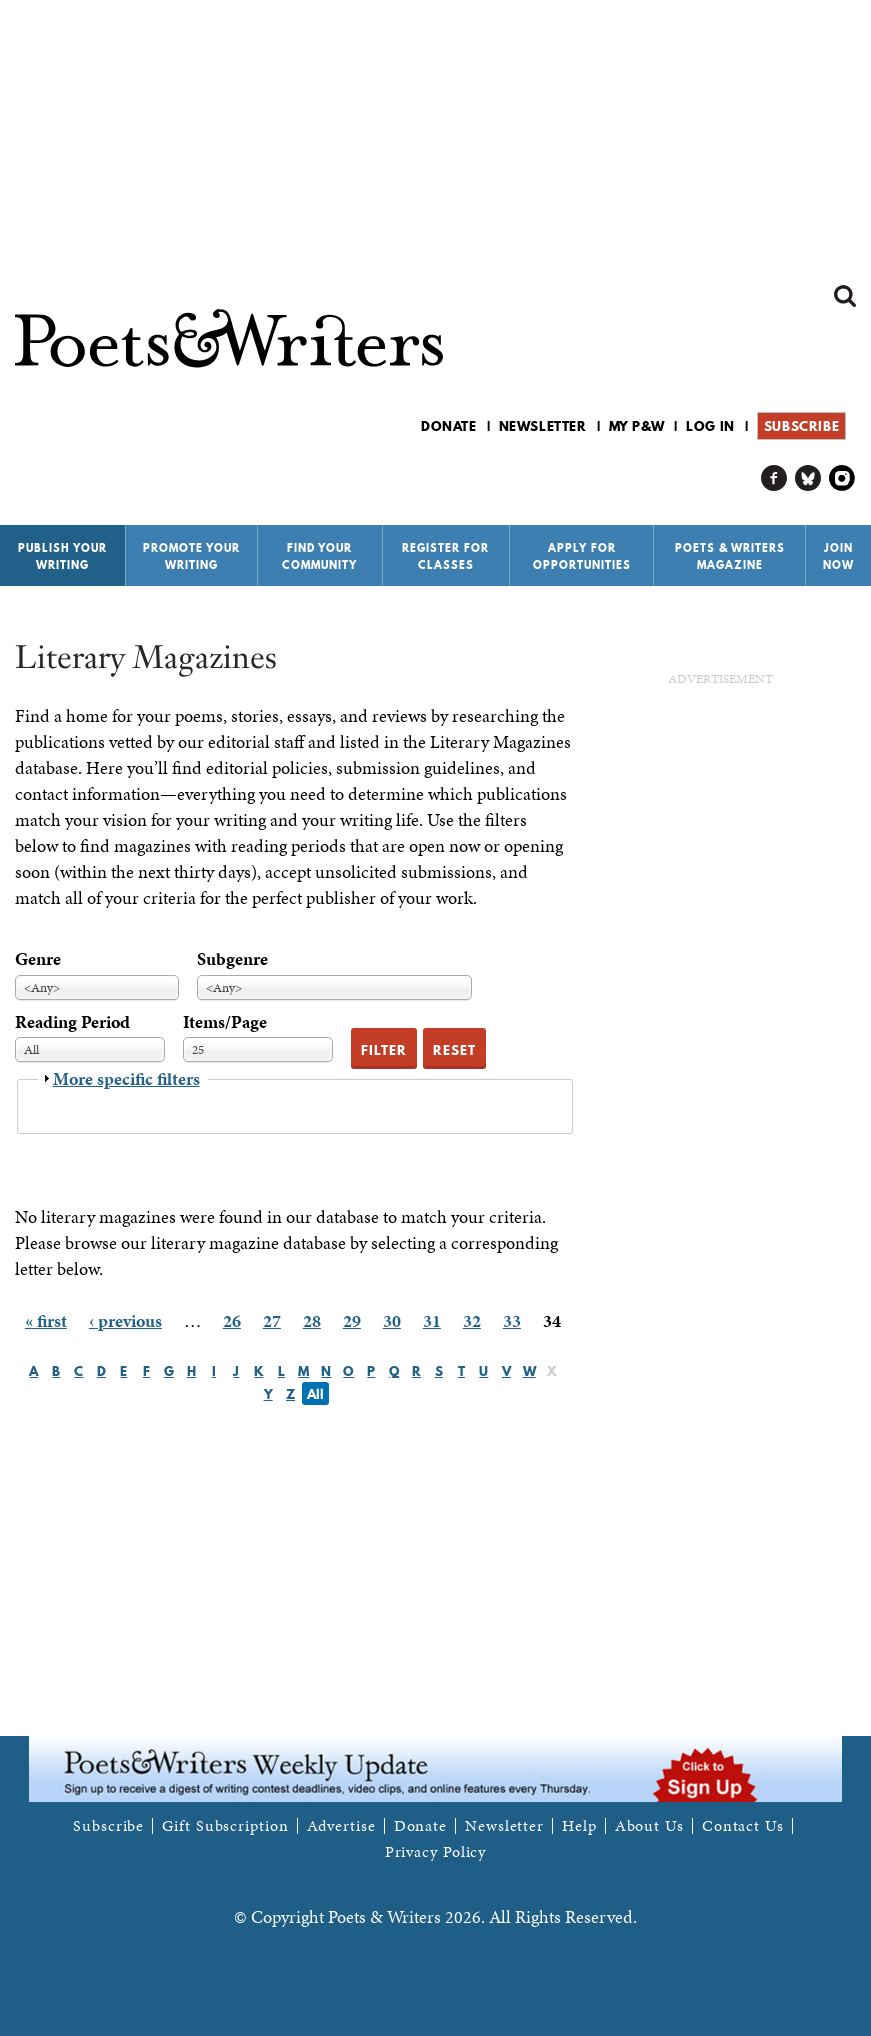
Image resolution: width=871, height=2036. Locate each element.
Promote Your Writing (191, 556)
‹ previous (125, 1320)
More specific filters (126, 1078)
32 (472, 1320)
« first (46, 1320)
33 (512, 1320)
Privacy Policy (436, 1852)
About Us (649, 1826)
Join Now (838, 556)
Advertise (341, 1826)
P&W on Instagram (842, 478)
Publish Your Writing (62, 556)
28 (312, 1320)
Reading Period (72, 1021)
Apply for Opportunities (582, 556)
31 (432, 1320)
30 (392, 1320)
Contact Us (743, 1826)
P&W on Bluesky (808, 478)
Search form (845, 296)
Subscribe (801, 426)
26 (232, 1320)
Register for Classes (445, 556)
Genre (38, 958)
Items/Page (225, 1021)
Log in (710, 426)
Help (579, 1826)
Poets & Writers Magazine (730, 556)
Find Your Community (319, 556)
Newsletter (543, 426)
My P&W (637, 426)
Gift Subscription (225, 1826)
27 (272, 1320)
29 (352, 1320)
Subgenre (232, 958)
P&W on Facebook (774, 478)
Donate (449, 426)
